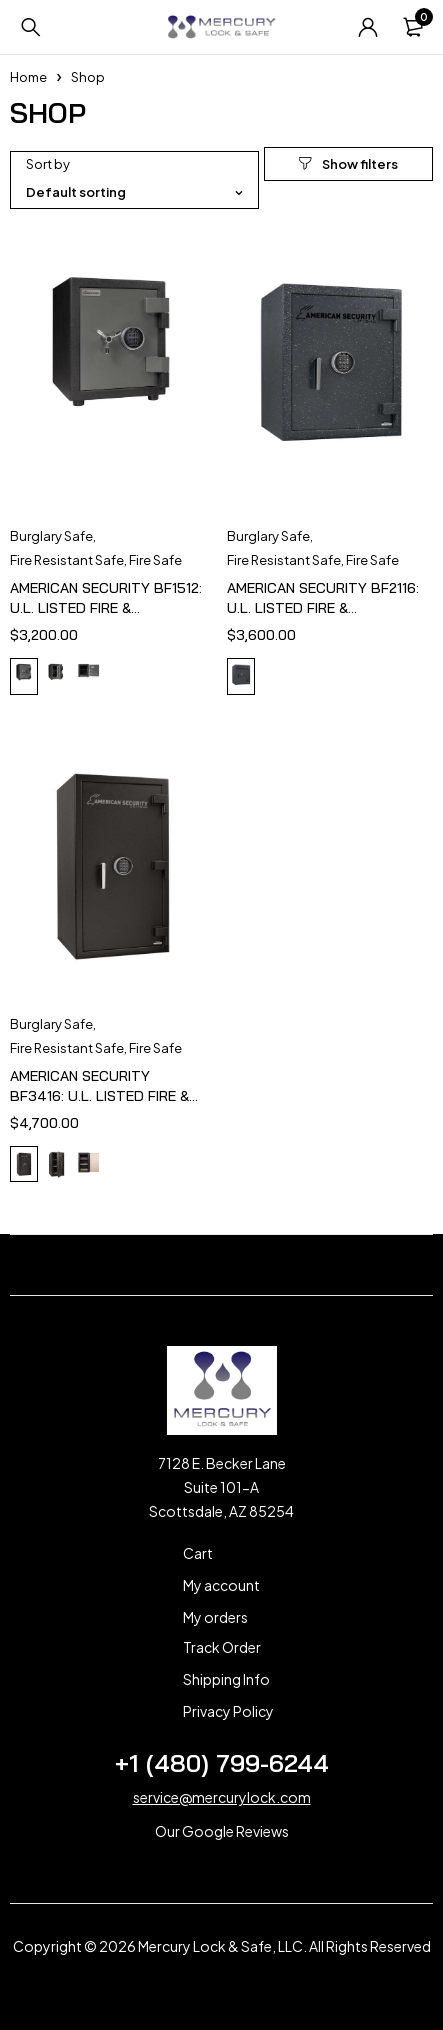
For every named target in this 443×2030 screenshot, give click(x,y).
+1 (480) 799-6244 (222, 1763)
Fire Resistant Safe (67, 560)
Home (28, 77)
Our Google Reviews (222, 1831)
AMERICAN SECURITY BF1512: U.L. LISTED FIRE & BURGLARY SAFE (106, 608)
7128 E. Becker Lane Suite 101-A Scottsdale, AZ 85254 (221, 1487)
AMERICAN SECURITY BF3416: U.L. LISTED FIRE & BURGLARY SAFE (99, 1096)
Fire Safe (155, 560)
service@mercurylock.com (222, 1797)
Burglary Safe (51, 536)
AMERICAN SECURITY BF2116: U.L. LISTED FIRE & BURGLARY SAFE (323, 608)
